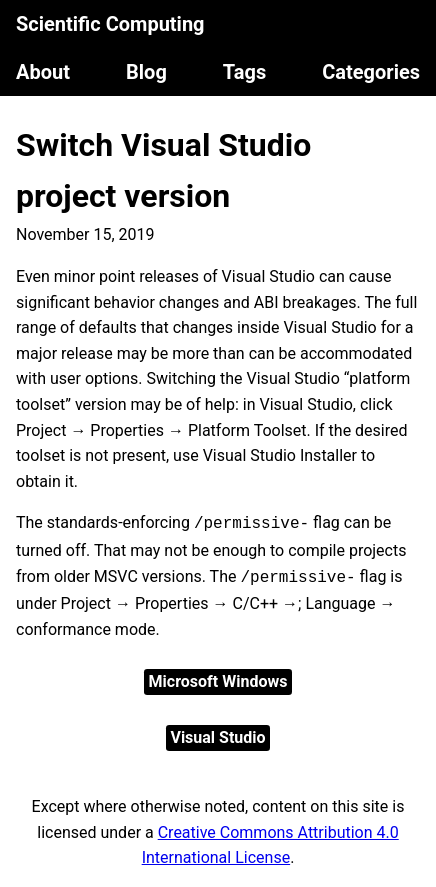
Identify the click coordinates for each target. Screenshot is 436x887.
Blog (146, 72)
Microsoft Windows (218, 681)
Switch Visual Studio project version (163, 170)
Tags (244, 72)
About (43, 72)
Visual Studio (217, 737)
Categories (371, 72)
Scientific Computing (110, 24)
